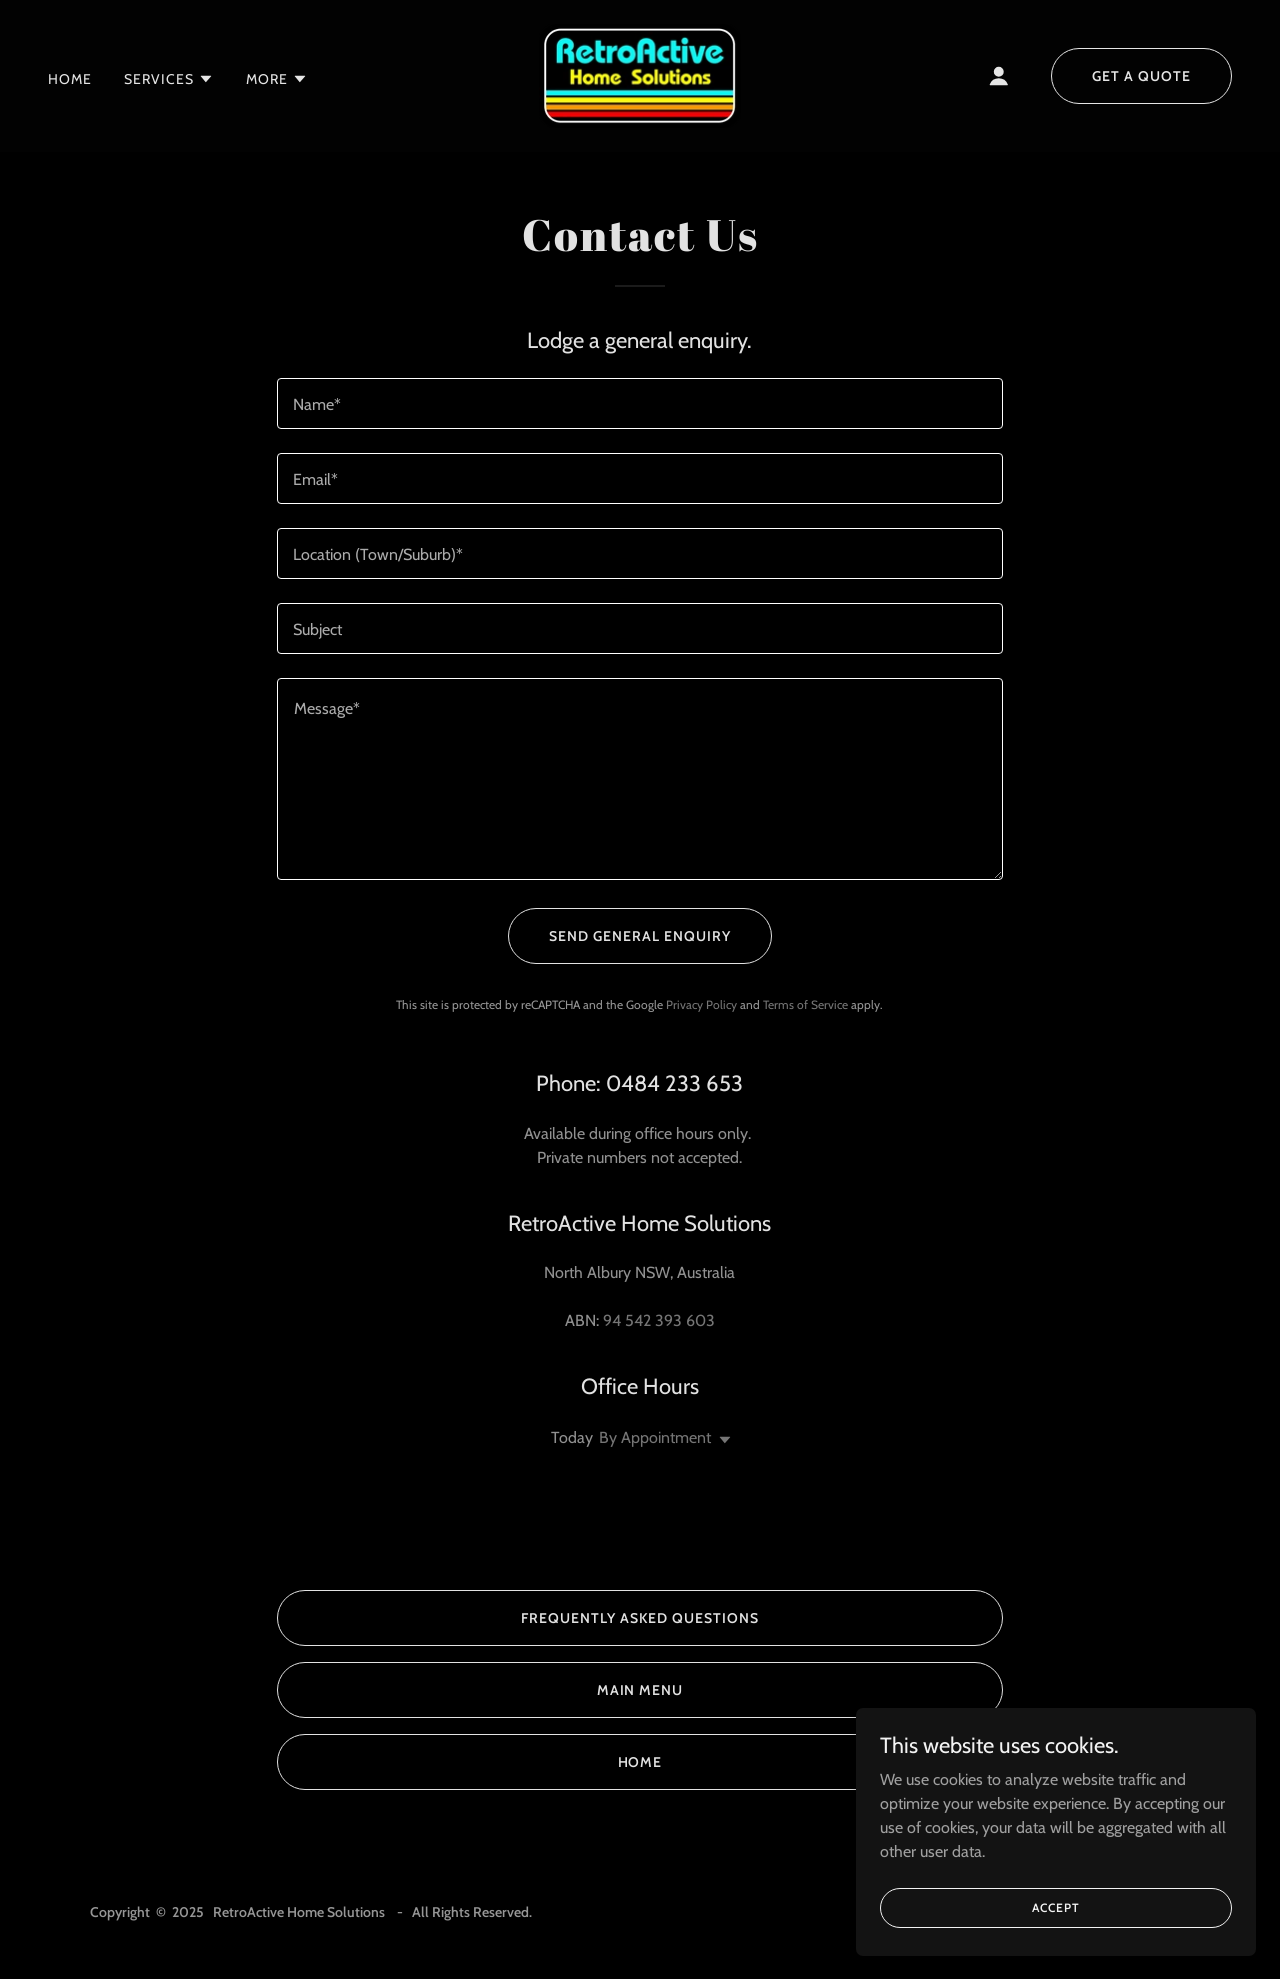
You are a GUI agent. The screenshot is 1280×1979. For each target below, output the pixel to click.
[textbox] (639, 403)
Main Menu (640, 1690)
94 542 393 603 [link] (659, 1320)
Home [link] (70, 79)
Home (640, 1762)
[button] (169, 79)
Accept (1055, 1907)
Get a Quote (1141, 76)
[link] (639, 74)
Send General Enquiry (640, 936)
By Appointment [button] (655, 1437)
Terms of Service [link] (805, 1004)
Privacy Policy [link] (701, 1004)
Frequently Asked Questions (640, 1618)
